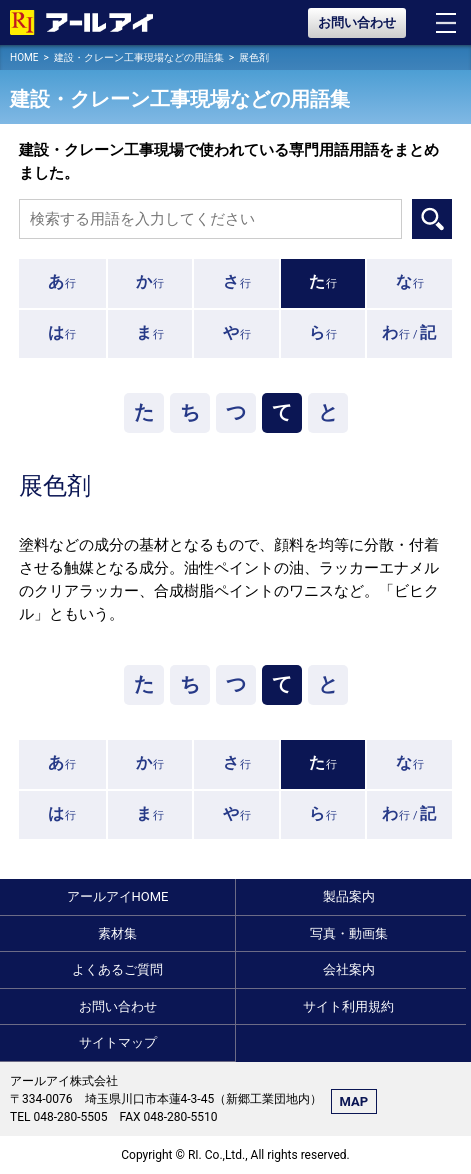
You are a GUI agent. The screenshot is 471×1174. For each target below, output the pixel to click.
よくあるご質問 (117, 969)
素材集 (117, 933)
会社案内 (349, 969)
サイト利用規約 (348, 1006)
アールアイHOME (118, 896)
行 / (409, 332)
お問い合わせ (357, 22)
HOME (24, 57)
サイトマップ (118, 1042)
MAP (354, 1101)
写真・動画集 (349, 933)
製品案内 (349, 896)
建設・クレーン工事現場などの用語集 (139, 57)
